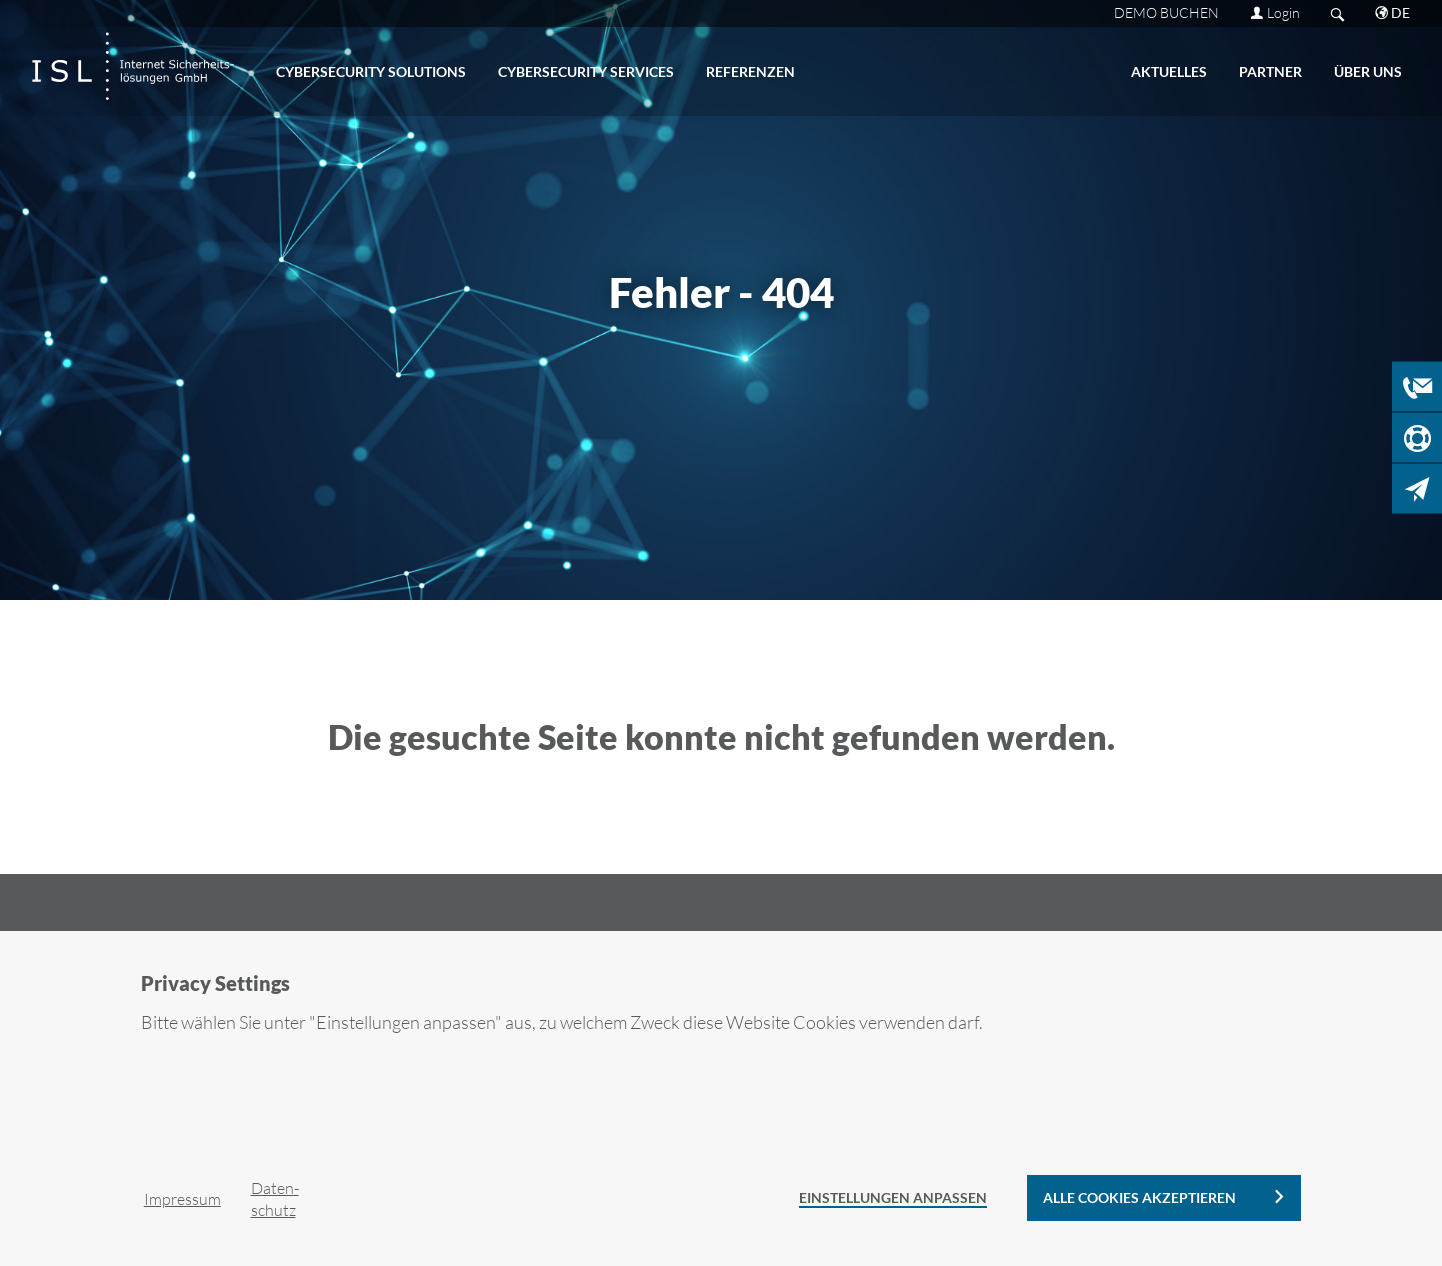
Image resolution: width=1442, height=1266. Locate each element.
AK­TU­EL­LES (1169, 71)
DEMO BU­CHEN (1166, 12)
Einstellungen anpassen (893, 1197)
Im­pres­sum (182, 1199)
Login (1283, 12)
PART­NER (1270, 71)
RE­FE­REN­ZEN (750, 71)
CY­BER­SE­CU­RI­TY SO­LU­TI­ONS (371, 71)
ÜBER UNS (1368, 71)
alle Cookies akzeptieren (1139, 1197)
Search (1337, 13)
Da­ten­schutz (275, 1199)
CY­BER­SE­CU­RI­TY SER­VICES (586, 71)
